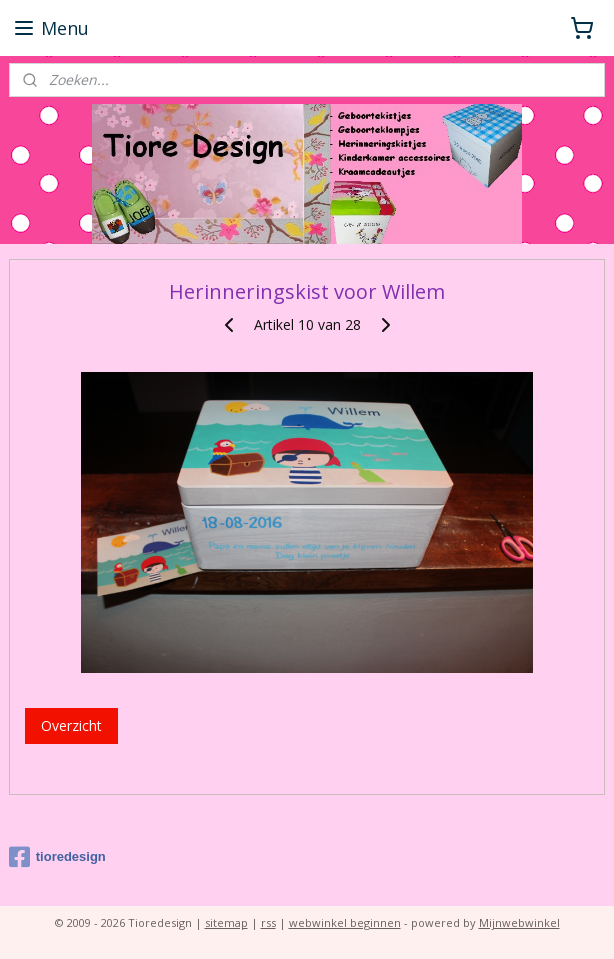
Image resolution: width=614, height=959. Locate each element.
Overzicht (71, 725)
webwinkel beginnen (345, 922)
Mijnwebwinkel (519, 922)
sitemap (226, 922)
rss (268, 922)
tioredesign (57, 857)
